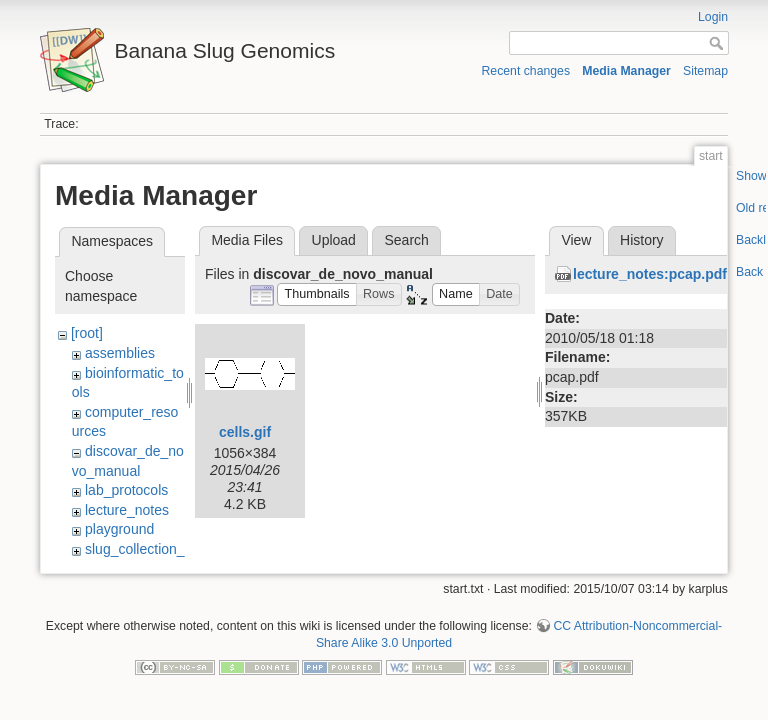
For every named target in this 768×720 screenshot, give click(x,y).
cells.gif (245, 432)
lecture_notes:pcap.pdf (650, 274)
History (642, 240)
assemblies (120, 353)
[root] (87, 333)
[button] (317, 294)
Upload (334, 240)
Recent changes (526, 71)
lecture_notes (127, 510)
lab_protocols (126, 490)
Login (713, 17)
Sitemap (705, 71)
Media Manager (626, 71)
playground (119, 529)
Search (406, 240)
